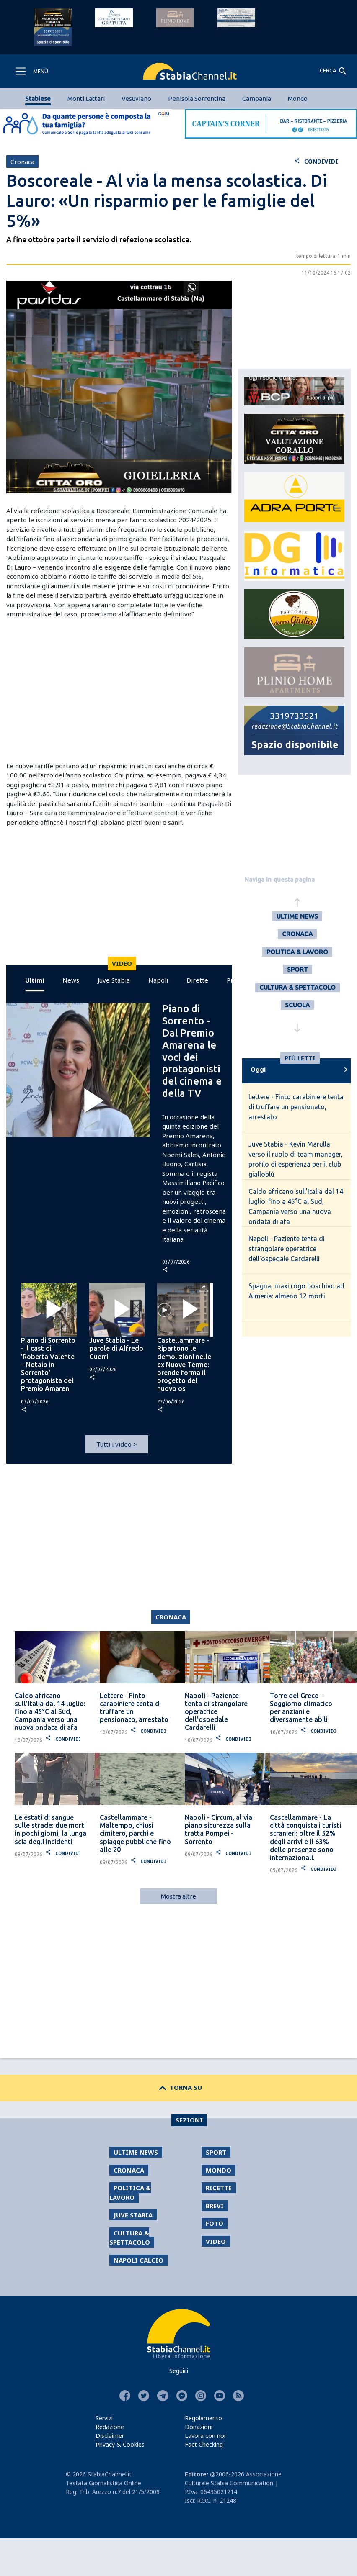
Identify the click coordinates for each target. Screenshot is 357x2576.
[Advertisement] (115, 690)
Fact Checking (204, 2444)
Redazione (110, 2427)
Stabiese (38, 98)
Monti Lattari (86, 98)
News (70, 980)
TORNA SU (178, 2087)
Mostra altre (178, 1896)
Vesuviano (136, 98)
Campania (256, 98)
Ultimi (34, 980)
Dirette (197, 980)
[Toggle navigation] (31, 71)
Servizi (104, 2418)
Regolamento (203, 2418)
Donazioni (198, 2427)
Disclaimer (110, 2436)
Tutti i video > (116, 1444)
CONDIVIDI (316, 161)
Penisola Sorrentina (196, 98)
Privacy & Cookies (120, 2444)
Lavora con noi (205, 2436)
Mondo (298, 98)
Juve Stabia (114, 980)
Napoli (158, 980)
